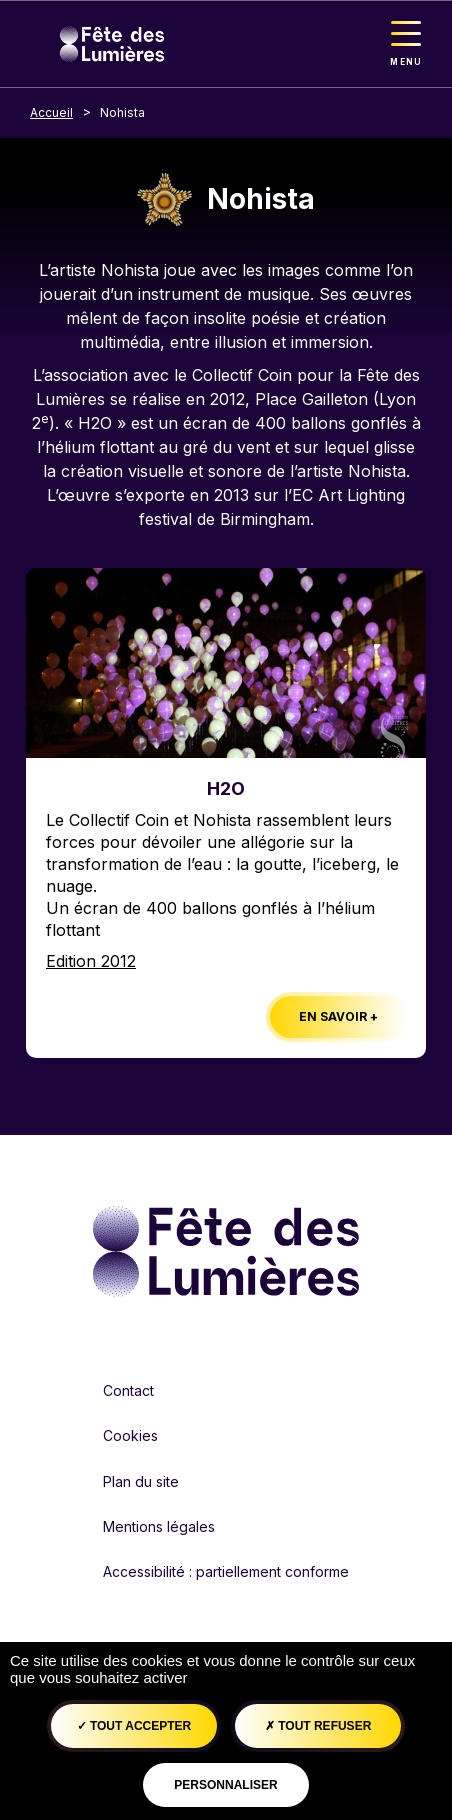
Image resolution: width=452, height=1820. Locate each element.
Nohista (122, 112)
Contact (128, 1390)
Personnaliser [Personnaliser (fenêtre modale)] (225, 1785)
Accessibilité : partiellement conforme (226, 1571)
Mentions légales (159, 1526)
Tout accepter (134, 1726)
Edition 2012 (91, 961)
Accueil (51, 112)
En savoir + (338, 1016)
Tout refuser (318, 1726)
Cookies (130, 1435)
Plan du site (141, 1481)
